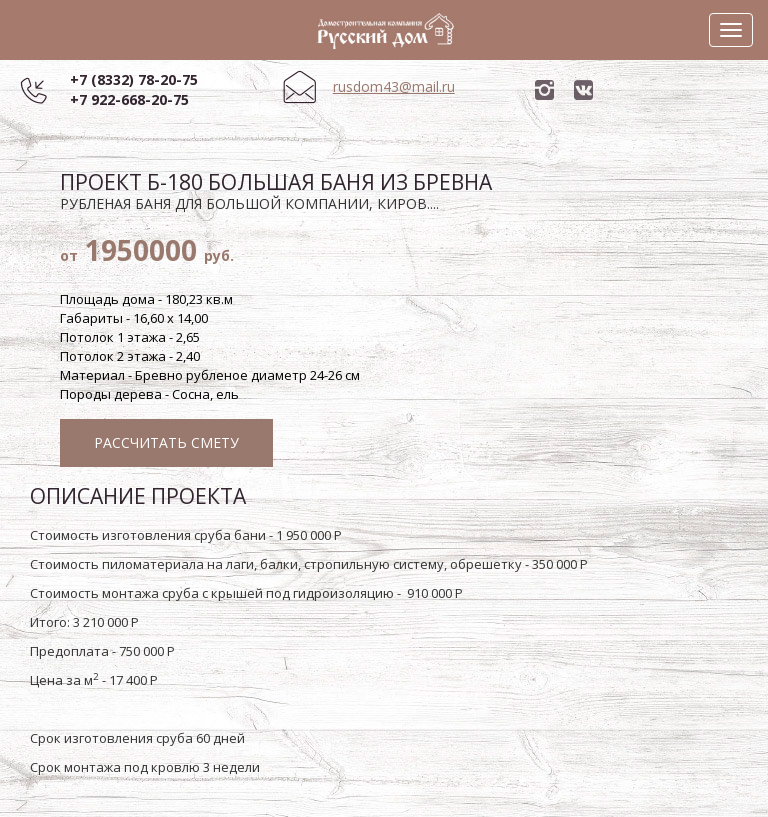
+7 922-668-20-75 (129, 99)
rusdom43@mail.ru (394, 86)
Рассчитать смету (166, 442)
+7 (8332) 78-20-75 (134, 79)
